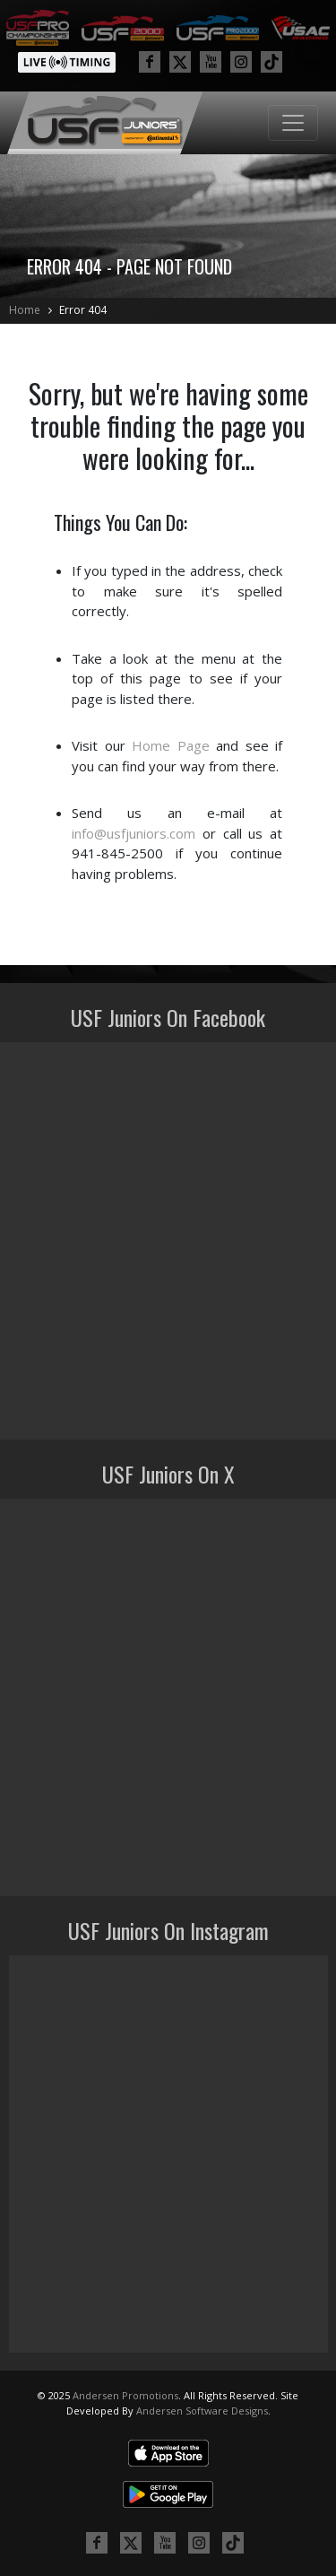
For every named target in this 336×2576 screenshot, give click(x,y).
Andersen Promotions (125, 2395)
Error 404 (83, 310)
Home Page (171, 745)
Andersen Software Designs (202, 2410)
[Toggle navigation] (293, 123)
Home (24, 310)
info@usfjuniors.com (133, 833)
